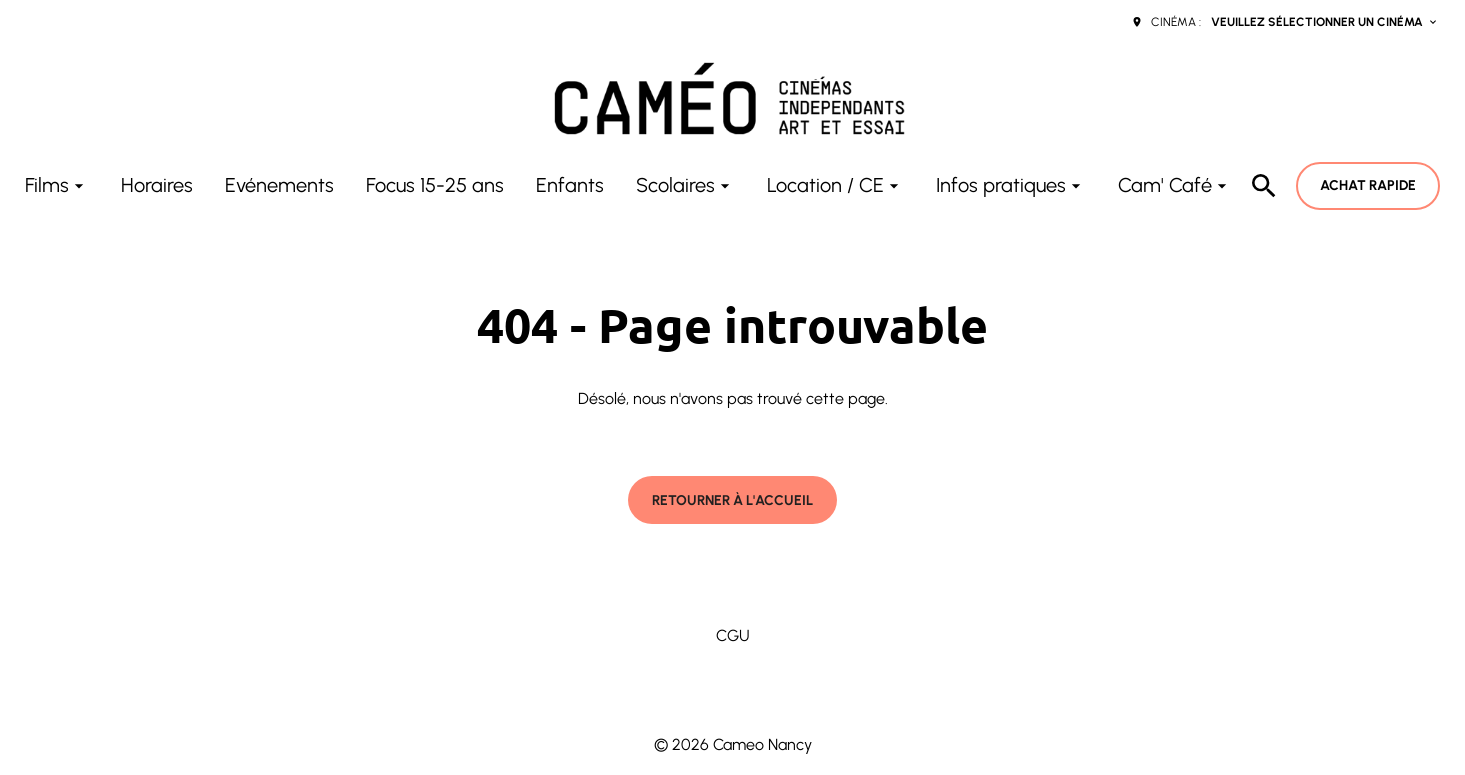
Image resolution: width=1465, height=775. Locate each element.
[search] (1264, 186)
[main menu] (628, 185)
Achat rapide (1368, 185)
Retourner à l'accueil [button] (732, 500)
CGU (733, 635)
